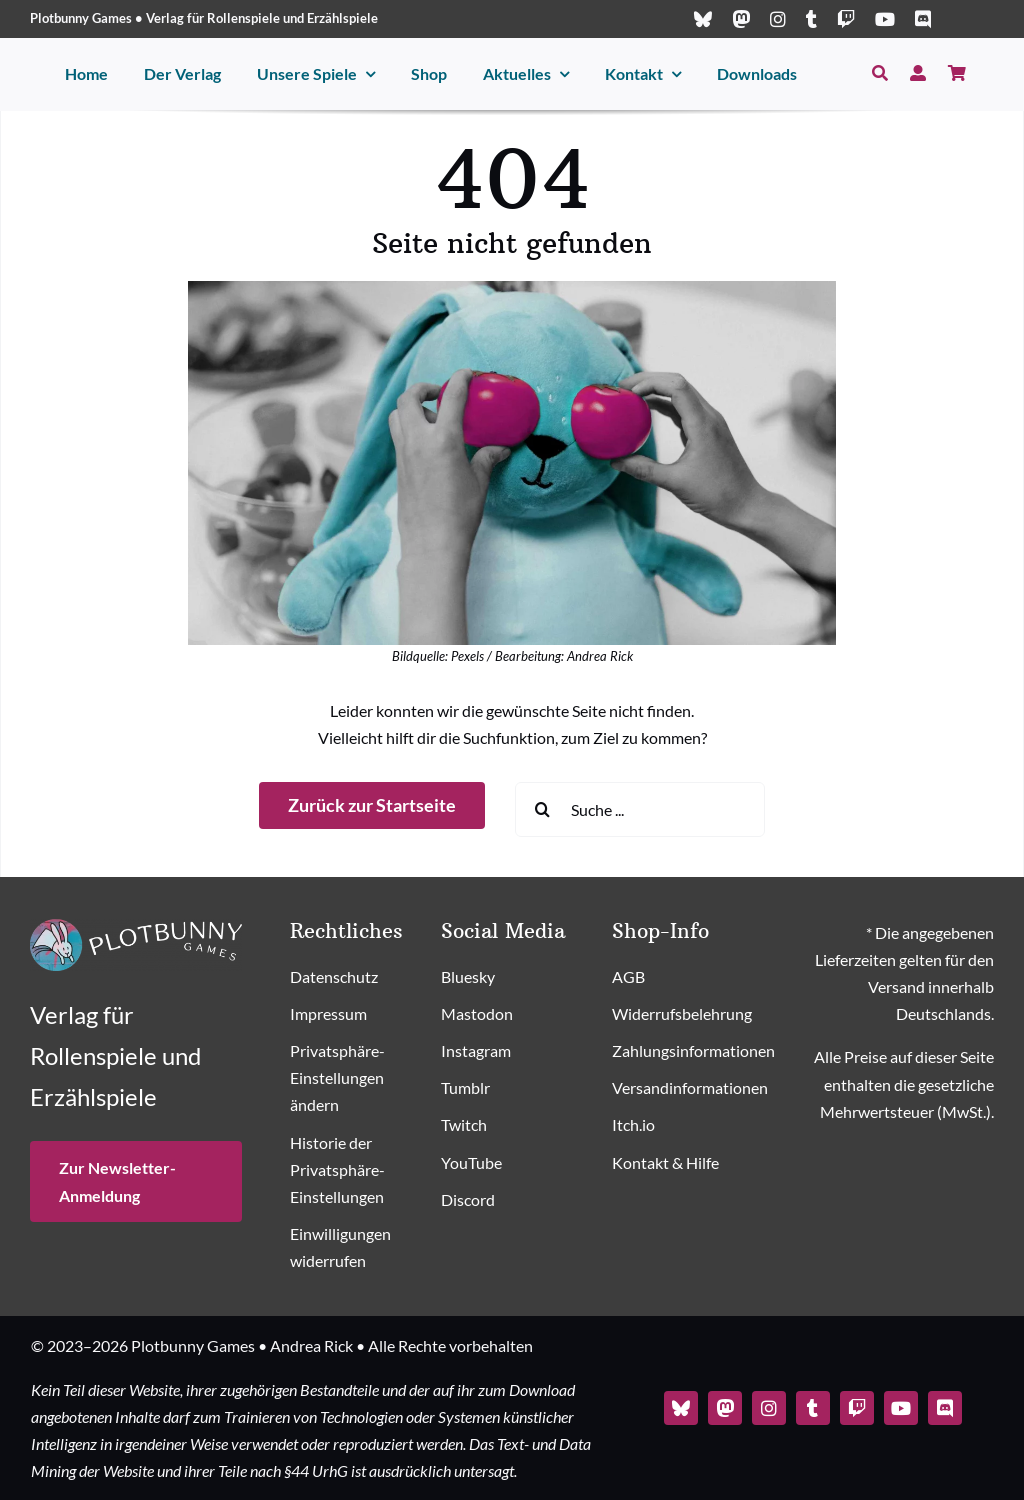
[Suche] (880, 73)
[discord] (923, 19)
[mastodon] (741, 19)
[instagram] (778, 19)
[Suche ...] (640, 809)
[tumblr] (811, 19)
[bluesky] (703, 19)
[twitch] (846, 19)
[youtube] (885, 19)
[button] (356, 1079)
